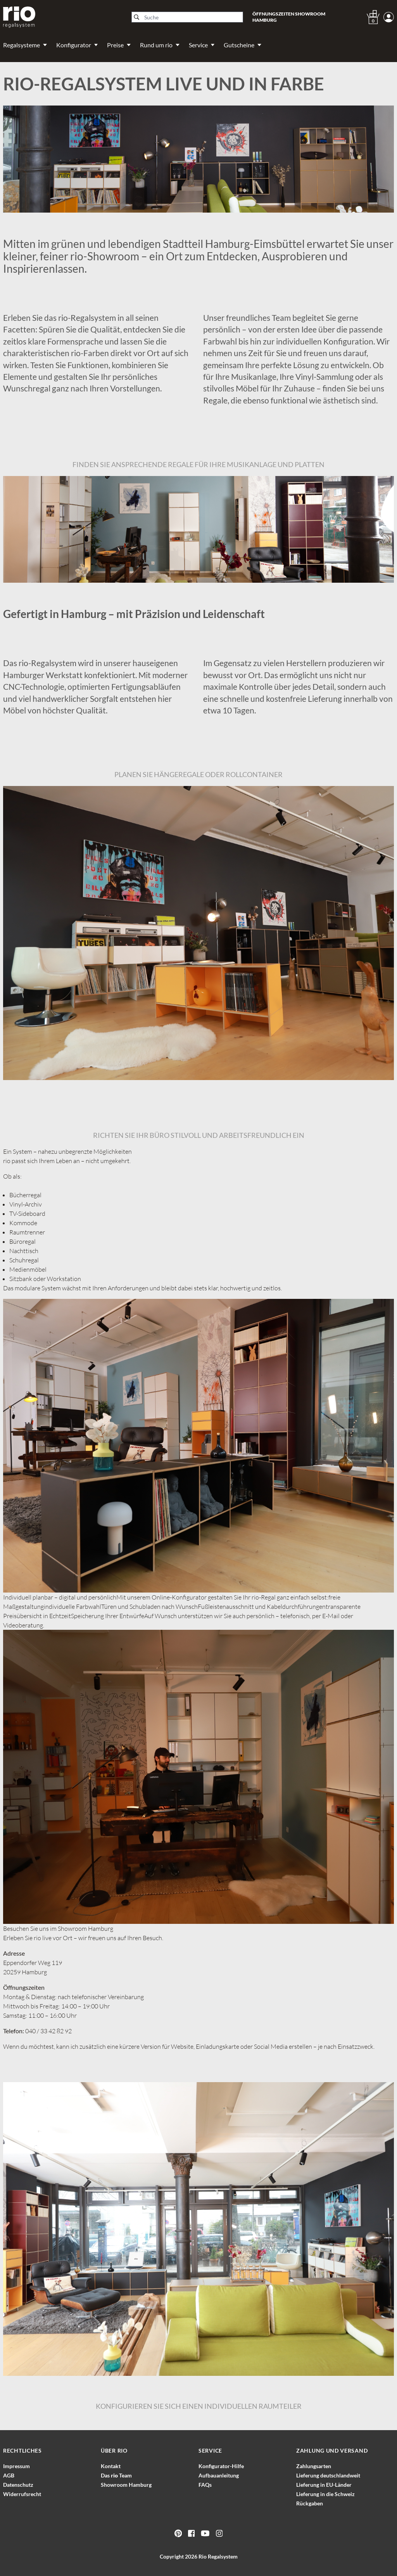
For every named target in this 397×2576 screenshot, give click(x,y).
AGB (8, 2475)
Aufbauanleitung (218, 2475)
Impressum (16, 2466)
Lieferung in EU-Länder (324, 2484)
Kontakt (111, 2466)
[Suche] (187, 17)
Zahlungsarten (313, 2466)
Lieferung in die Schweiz (325, 2494)
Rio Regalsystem (218, 2556)
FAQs (205, 2484)
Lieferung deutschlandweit (328, 2475)
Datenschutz (18, 2484)
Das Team (116, 2475)
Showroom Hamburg (126, 2484)
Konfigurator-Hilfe (221, 2466)
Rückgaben (309, 2503)
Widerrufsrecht (22, 2494)
